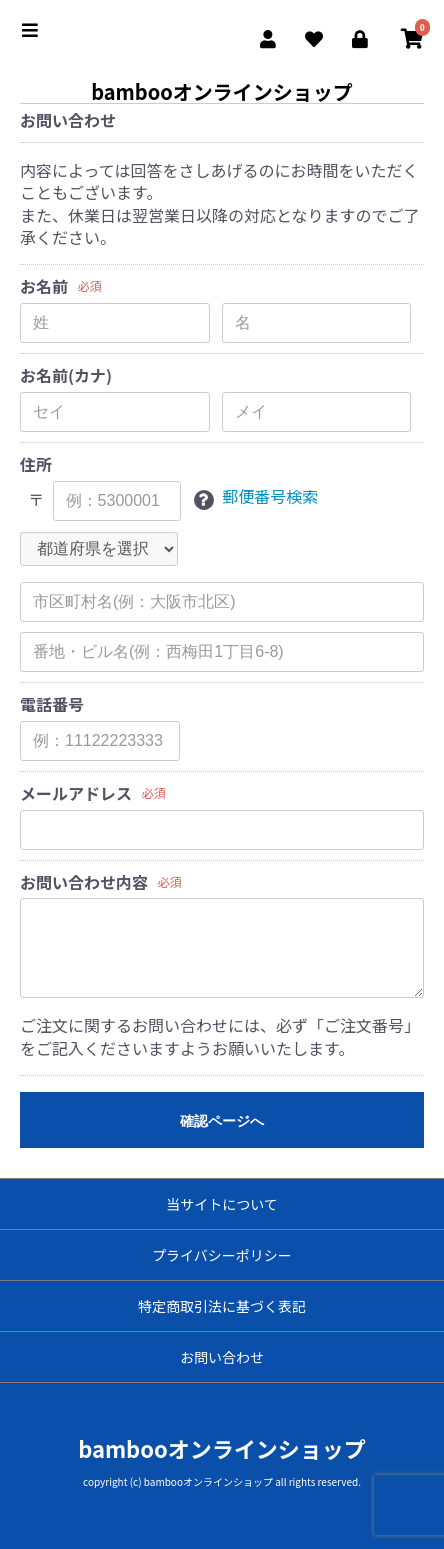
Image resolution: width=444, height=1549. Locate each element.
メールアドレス (76, 793)
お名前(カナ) (66, 375)
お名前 (44, 286)
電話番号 (52, 704)
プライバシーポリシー (222, 1255)
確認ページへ (222, 1121)
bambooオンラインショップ (222, 92)
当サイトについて (222, 1204)
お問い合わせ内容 (84, 882)
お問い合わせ (222, 1357)
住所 (36, 464)
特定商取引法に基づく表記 (222, 1306)
